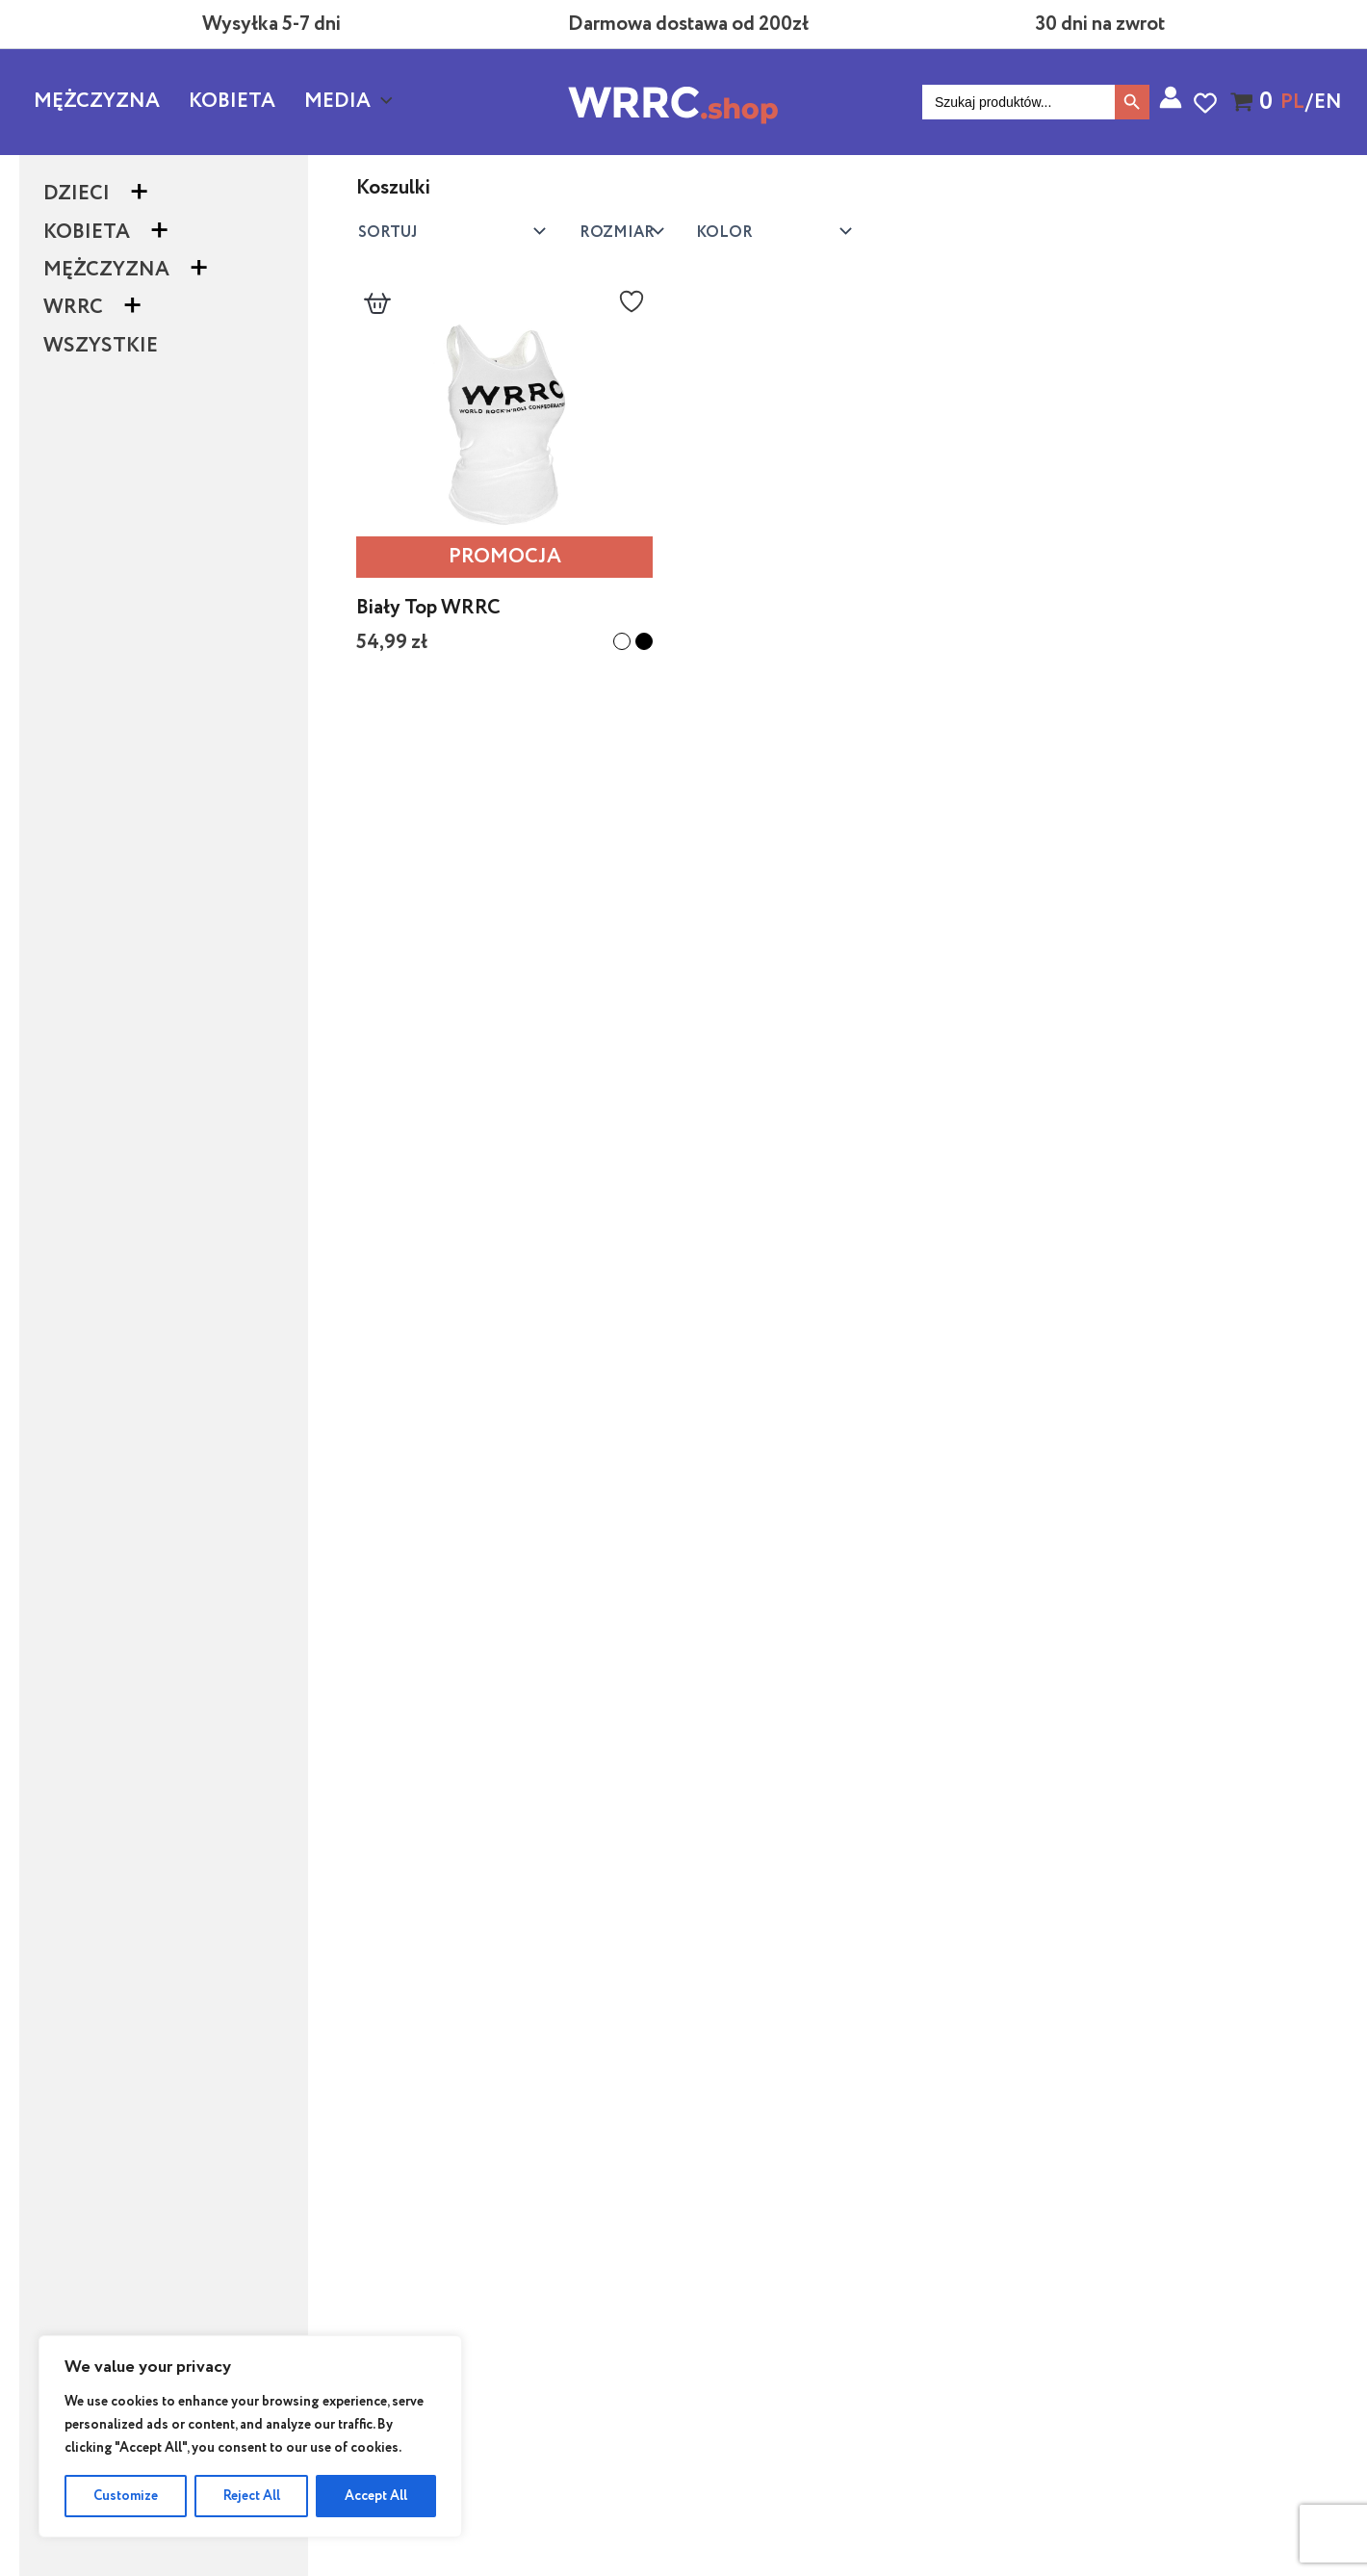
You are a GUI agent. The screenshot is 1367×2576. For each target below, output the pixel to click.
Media (348, 102)
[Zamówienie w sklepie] (449, 231)
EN (1328, 102)
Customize (125, 2496)
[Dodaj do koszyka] (377, 309)
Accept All (376, 2496)
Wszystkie (100, 346)
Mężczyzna (97, 102)
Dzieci (76, 194)
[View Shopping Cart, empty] (1244, 102)
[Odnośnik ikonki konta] (1170, 97)
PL (1292, 102)
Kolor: (618, 231)
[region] (250, 2436)
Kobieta (232, 102)
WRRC (73, 308)
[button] (382, 102)
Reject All (251, 2496)
